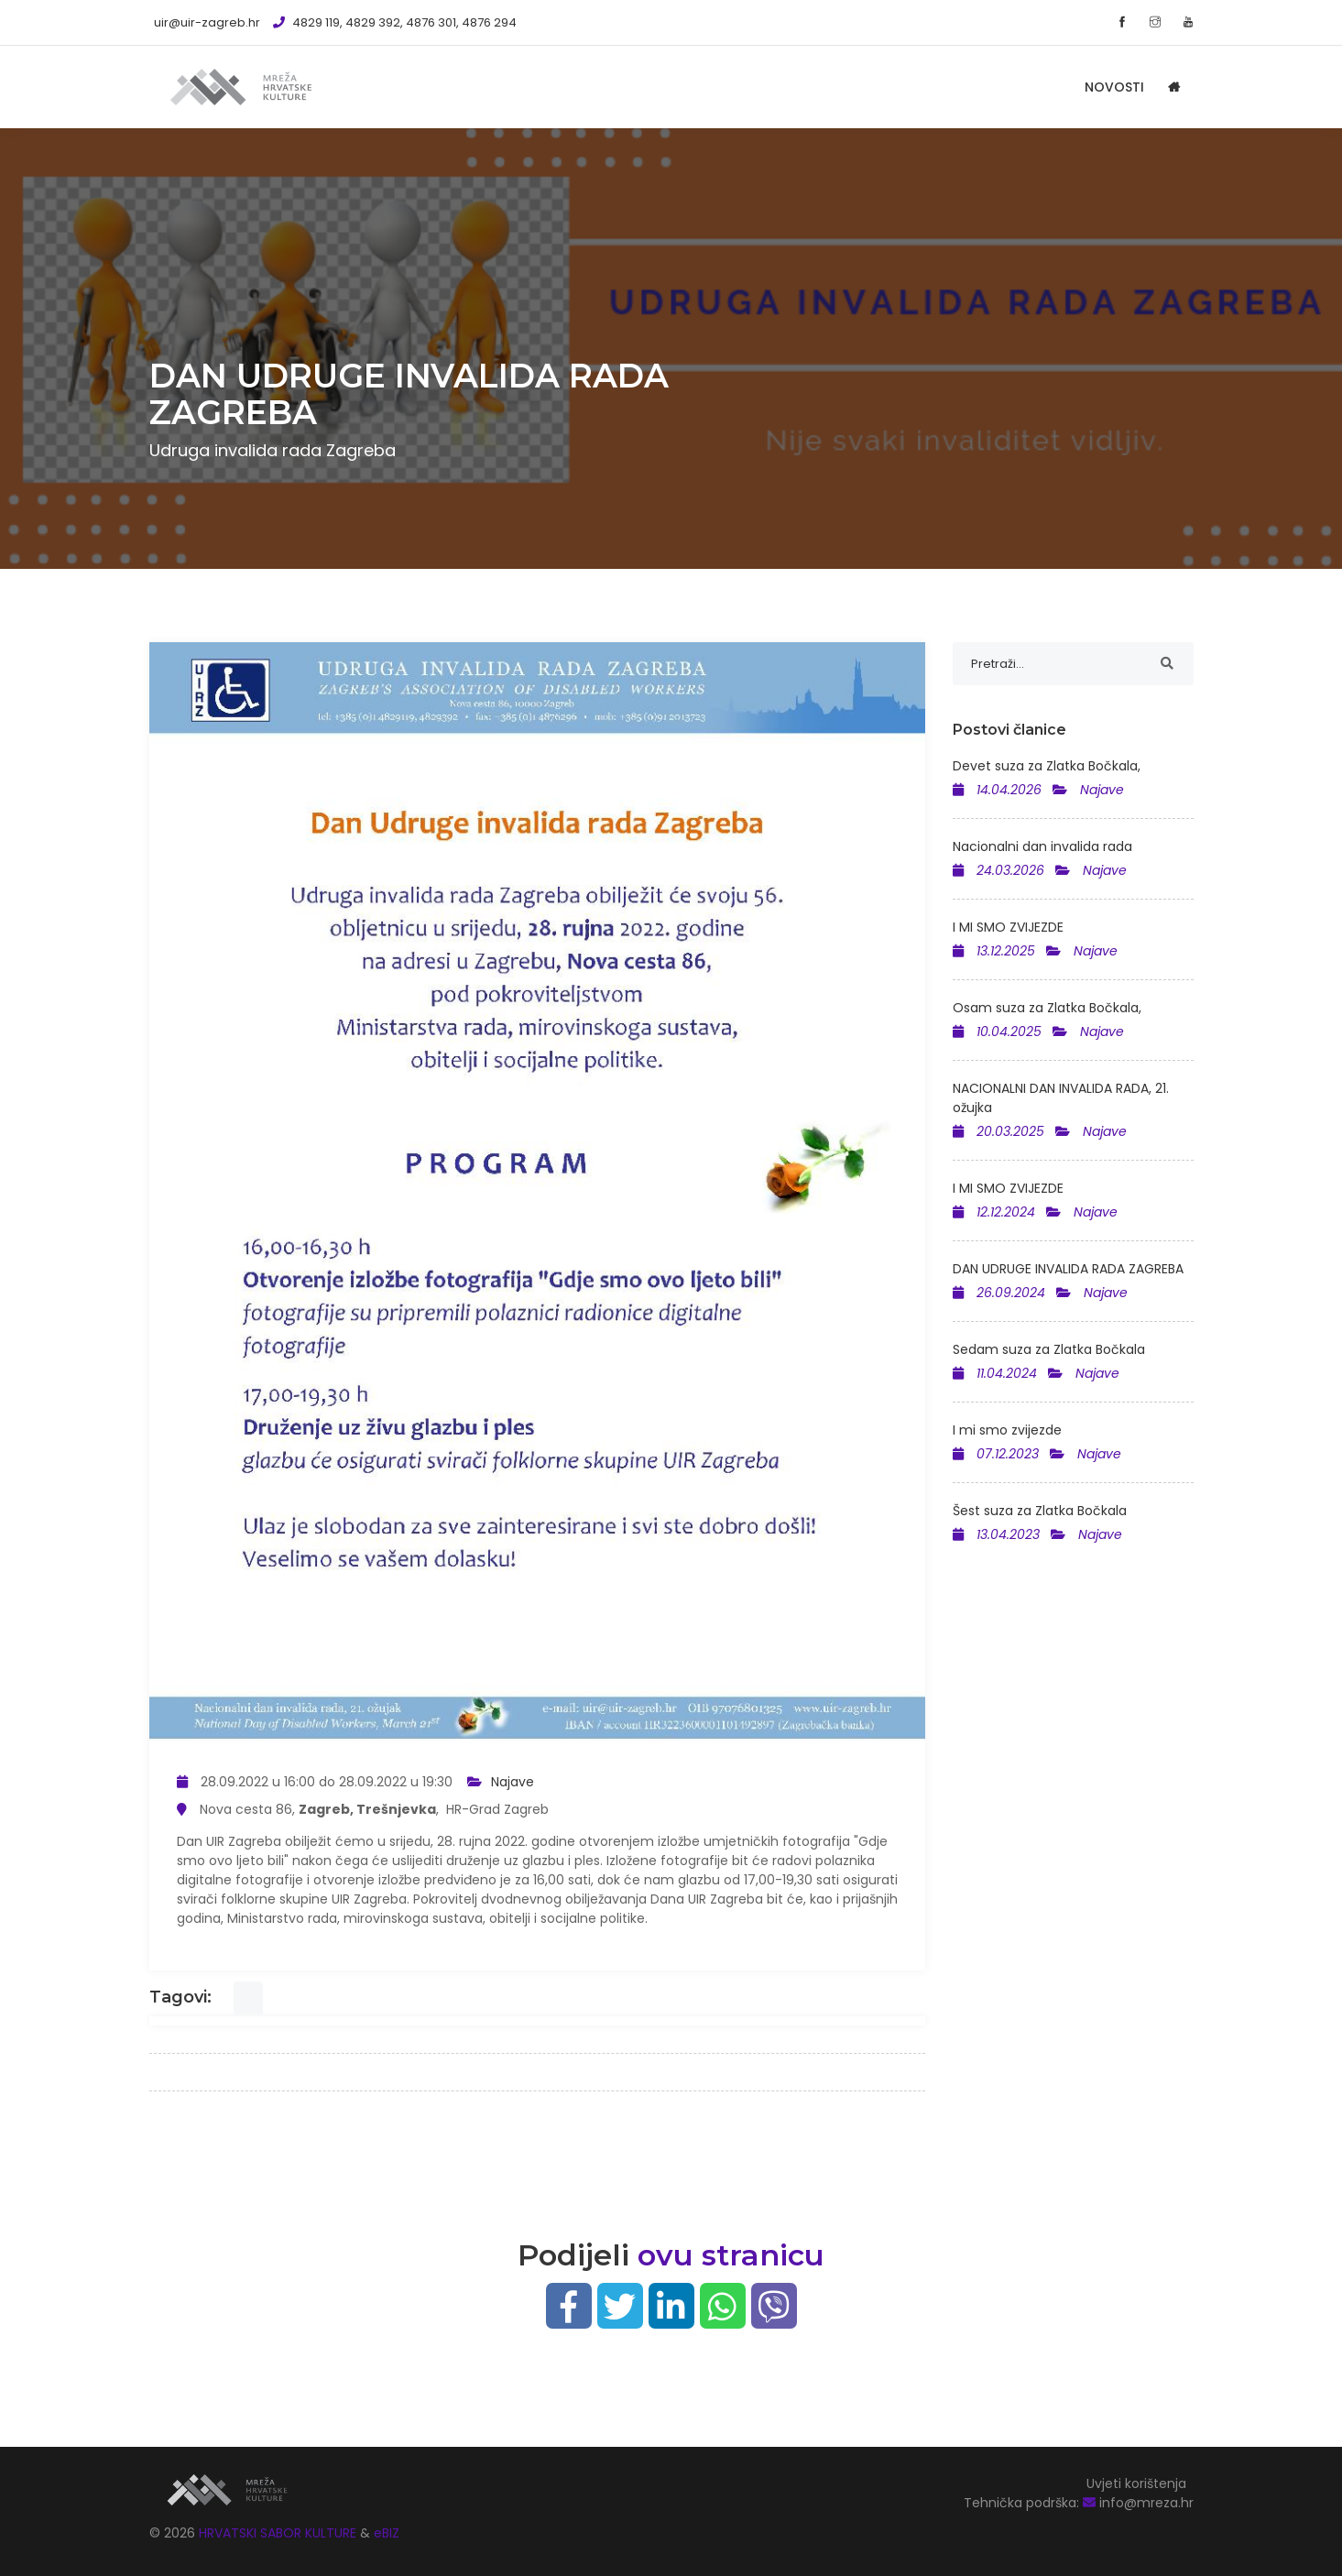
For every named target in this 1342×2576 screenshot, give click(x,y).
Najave (512, 1782)
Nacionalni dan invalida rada (1042, 846)
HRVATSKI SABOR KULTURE (279, 2533)
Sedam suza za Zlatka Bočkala (1049, 1349)
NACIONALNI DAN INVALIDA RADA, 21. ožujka (1061, 1098)
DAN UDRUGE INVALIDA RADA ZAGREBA (1068, 1269)
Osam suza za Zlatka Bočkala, (1047, 1008)
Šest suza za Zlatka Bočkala (1040, 1510)
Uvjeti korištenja (1136, 2483)
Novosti (1114, 87)
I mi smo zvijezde (1007, 1430)
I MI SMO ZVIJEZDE (1008, 927)
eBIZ (386, 2533)
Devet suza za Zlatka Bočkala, (1046, 766)
